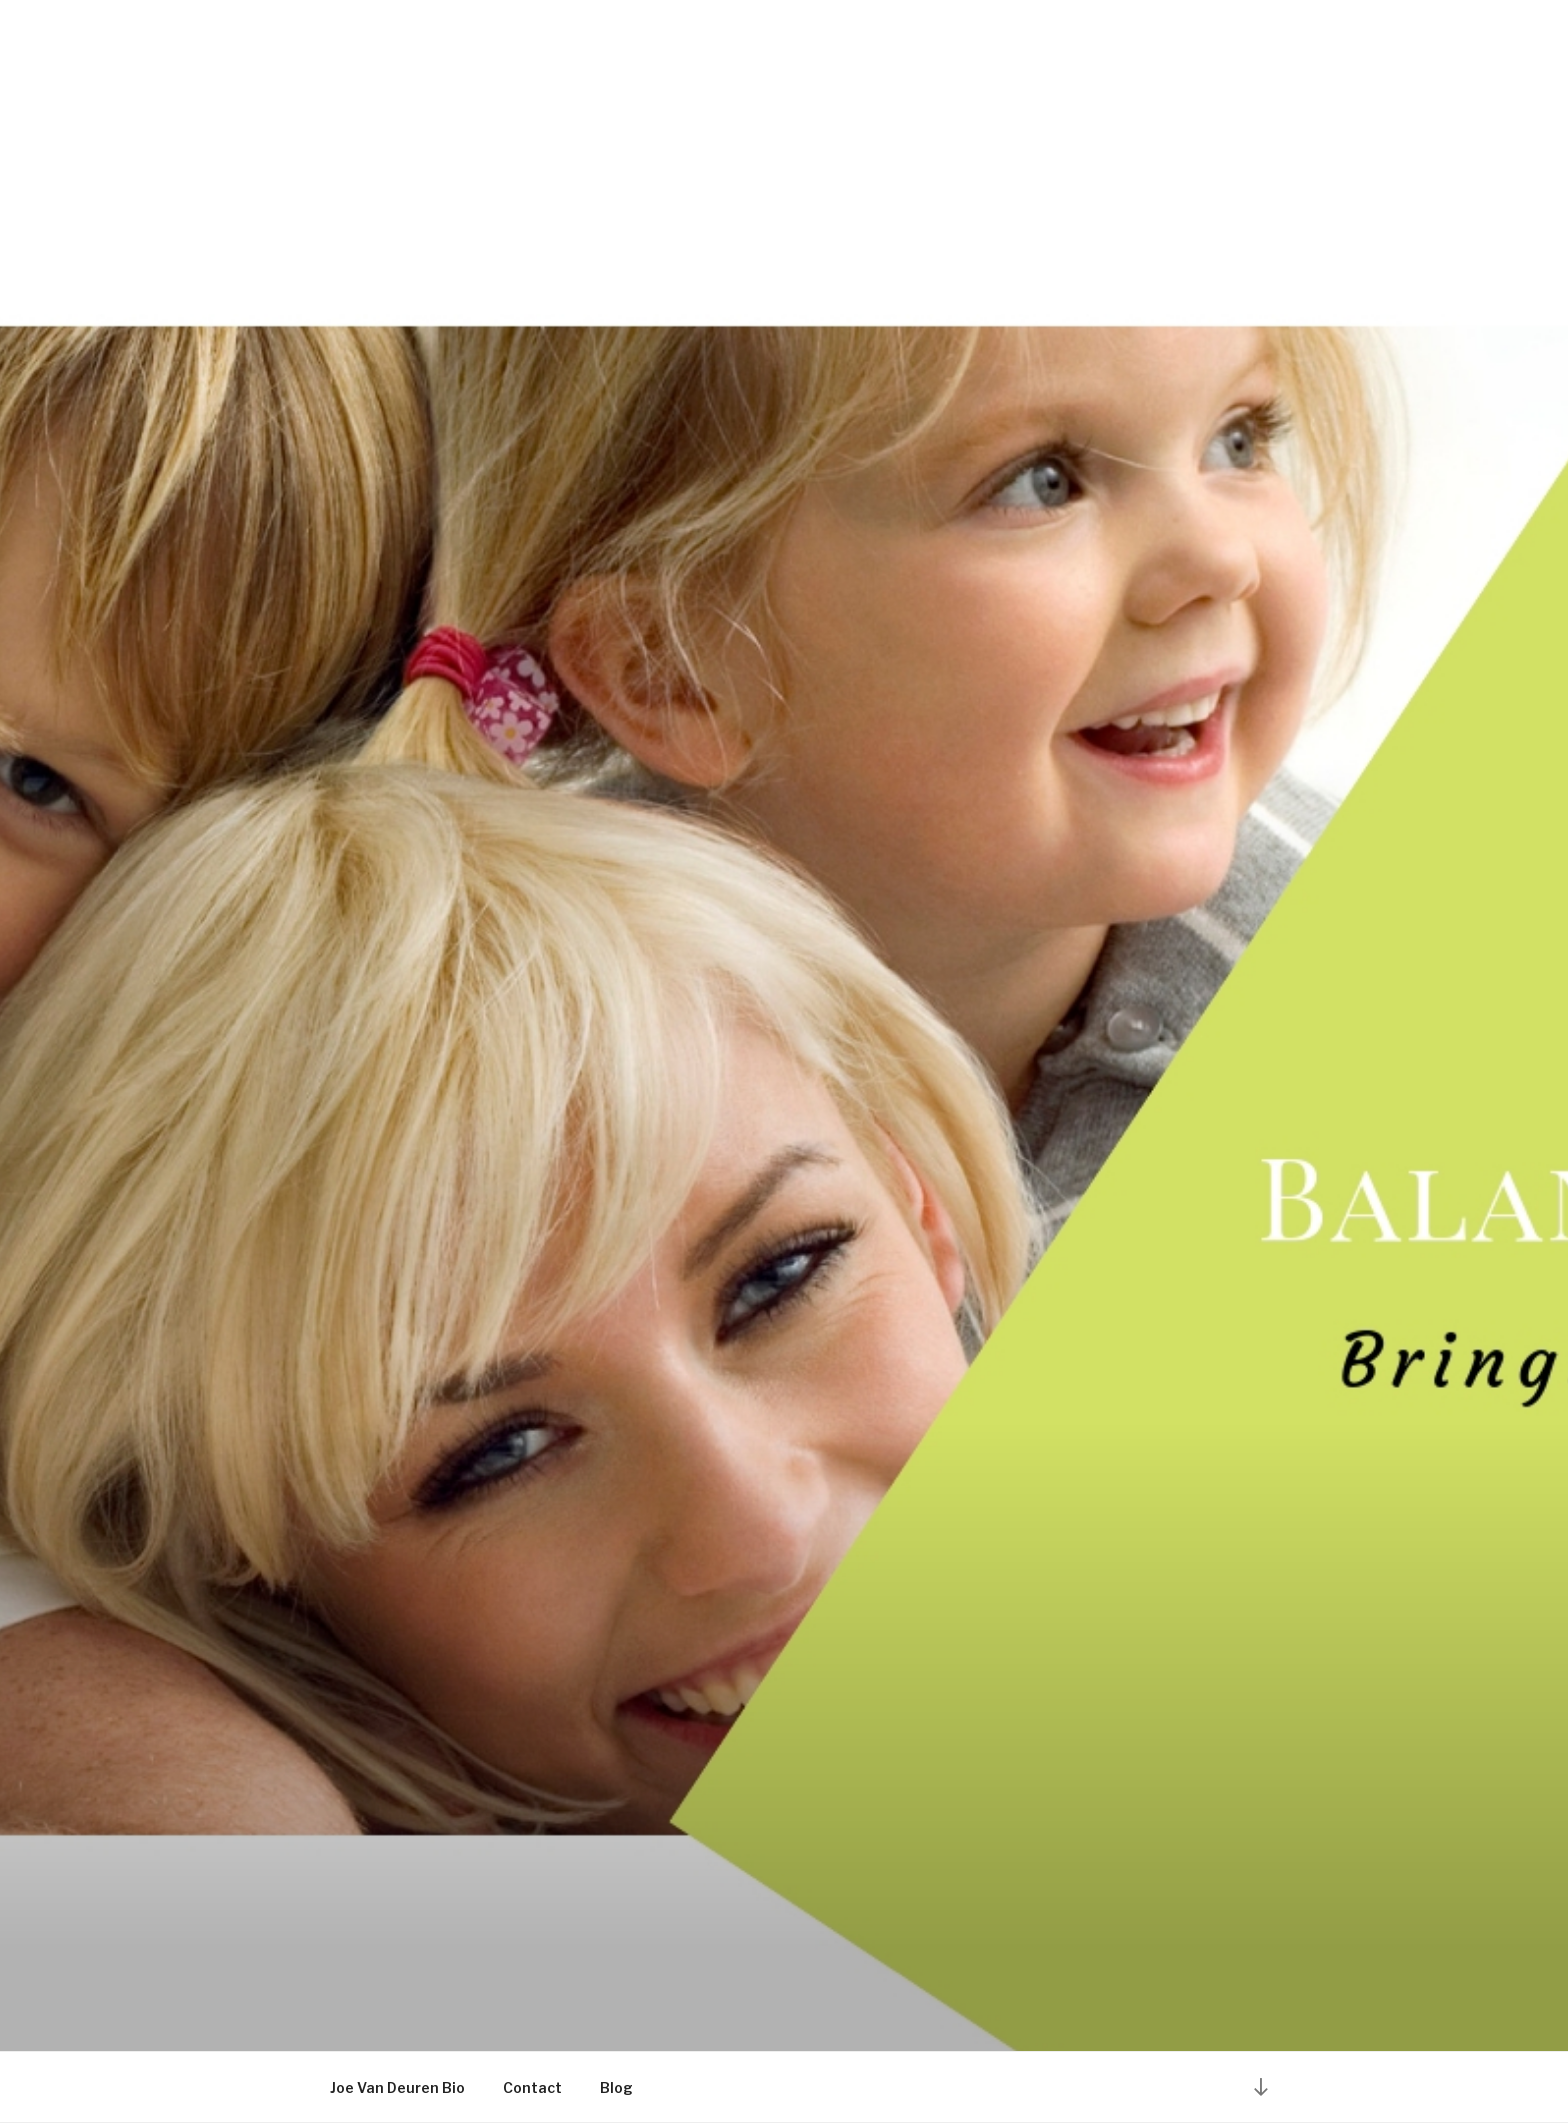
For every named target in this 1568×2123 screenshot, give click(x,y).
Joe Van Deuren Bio (397, 2087)
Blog (616, 2087)
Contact (532, 2087)
